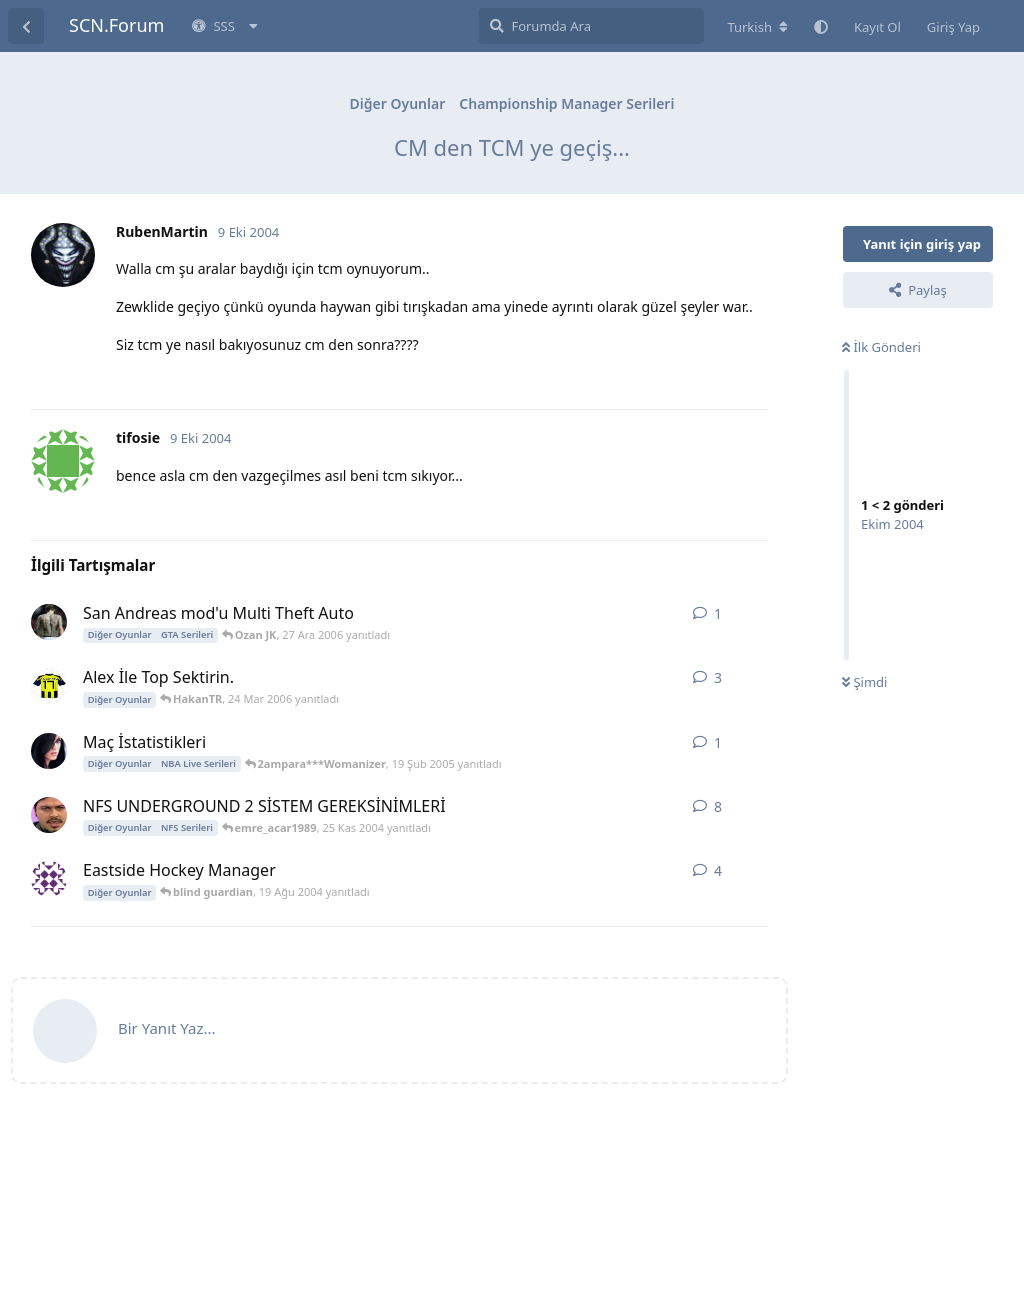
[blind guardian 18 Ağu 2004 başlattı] (49, 879)
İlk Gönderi (881, 347)
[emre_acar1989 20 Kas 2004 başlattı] (49, 815)
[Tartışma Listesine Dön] (26, 26)
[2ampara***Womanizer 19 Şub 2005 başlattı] (49, 751)
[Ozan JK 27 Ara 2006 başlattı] (49, 622)
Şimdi (864, 682)
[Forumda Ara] (591, 26)
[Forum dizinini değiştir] (757, 27)
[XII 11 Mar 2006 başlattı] (49, 686)
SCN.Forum (116, 25)
